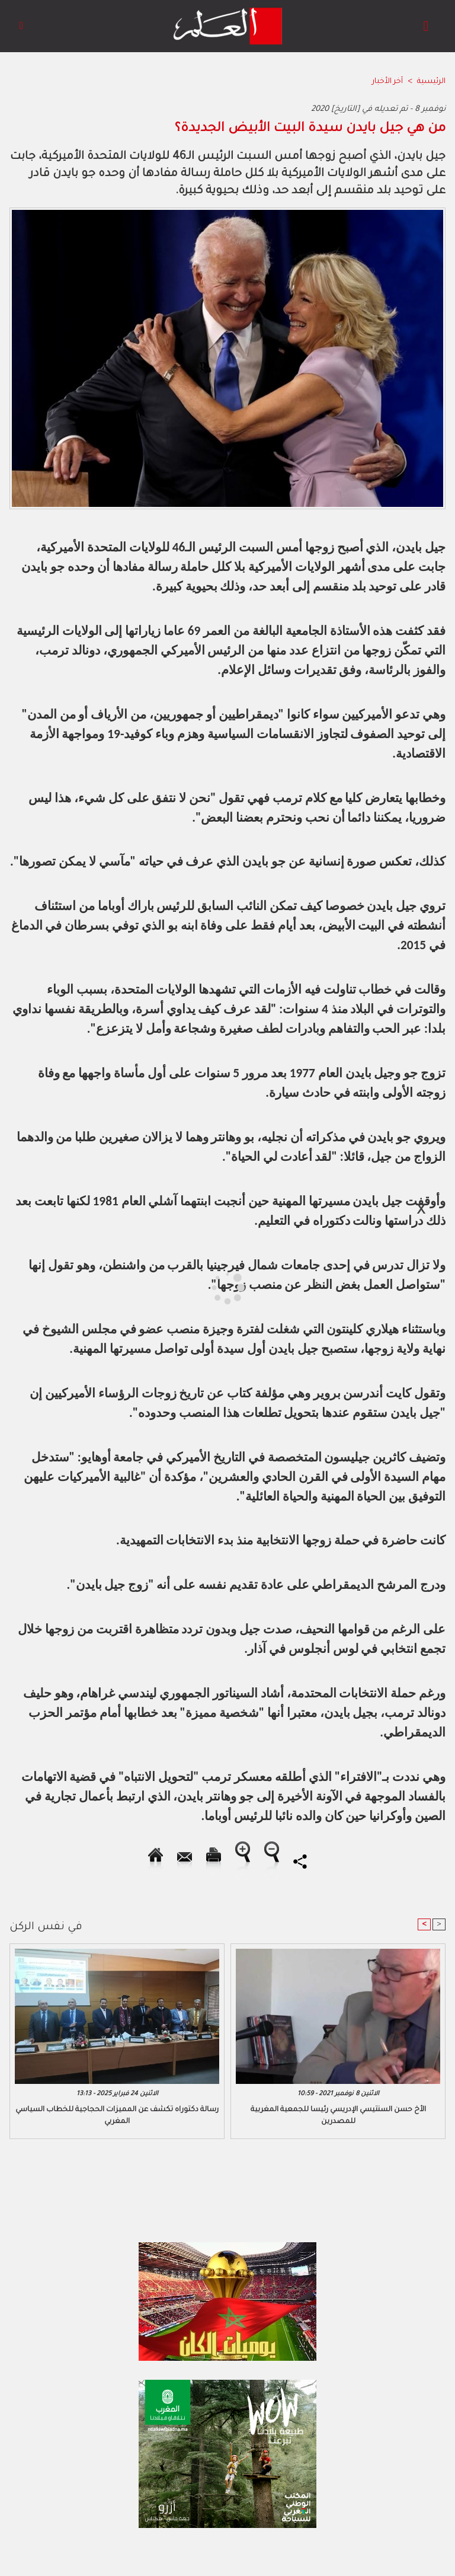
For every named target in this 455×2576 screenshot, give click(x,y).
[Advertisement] (111, 1287)
